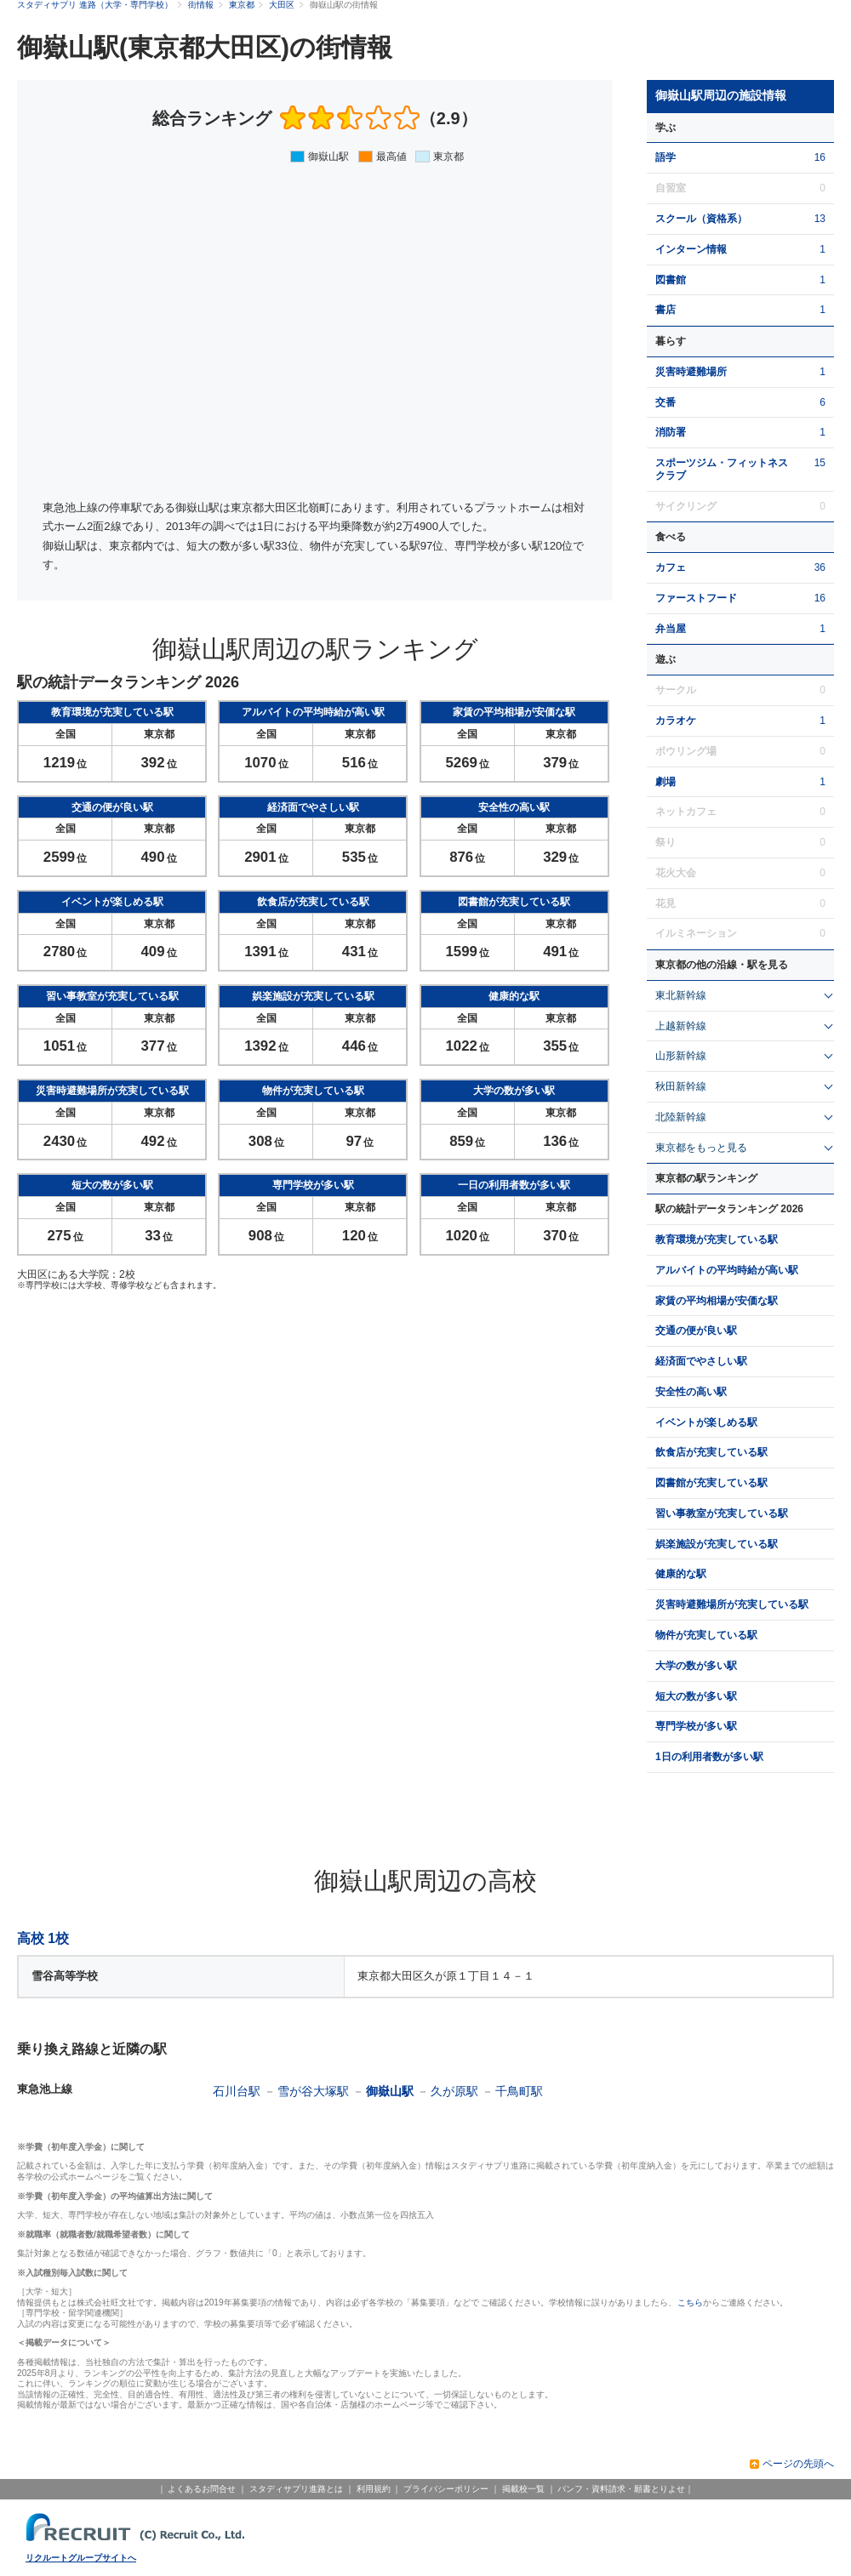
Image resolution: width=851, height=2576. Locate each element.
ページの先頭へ (798, 2464)
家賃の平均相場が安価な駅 (716, 1301)
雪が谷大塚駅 (313, 2091)
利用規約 (374, 2488)
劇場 (665, 782)
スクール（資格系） (701, 219)
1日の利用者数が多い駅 (709, 1757)
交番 (665, 402)
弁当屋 (670, 629)
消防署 (670, 432)
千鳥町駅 (519, 2091)
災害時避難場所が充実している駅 (731, 1604)
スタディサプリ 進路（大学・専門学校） (95, 4)
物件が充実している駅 (706, 1635)
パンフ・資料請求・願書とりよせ (621, 2488)
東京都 (241, 4)
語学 (665, 157)
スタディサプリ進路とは (296, 2488)
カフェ (670, 567)
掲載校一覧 (523, 2488)
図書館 (670, 280)
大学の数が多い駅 (696, 1666)
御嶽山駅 (390, 2091)
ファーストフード (696, 598)
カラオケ (675, 721)
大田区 (281, 4)
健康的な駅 (680, 1574)
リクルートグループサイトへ (81, 2557)
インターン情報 (691, 249)
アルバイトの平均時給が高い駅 (726, 1270)
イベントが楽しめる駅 (706, 1422)
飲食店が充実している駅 (711, 1452)
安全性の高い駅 (691, 1392)
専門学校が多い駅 (696, 1726)
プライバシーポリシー (445, 2488)
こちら (690, 2302)
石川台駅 (236, 2091)
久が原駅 (454, 2091)
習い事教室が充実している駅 (721, 1513)
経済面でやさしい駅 (701, 1361)
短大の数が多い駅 (696, 1696)
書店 (665, 310)
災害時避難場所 (691, 372)
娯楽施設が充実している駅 (716, 1544)
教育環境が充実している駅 (716, 1239)
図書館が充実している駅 (711, 1483)
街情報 (201, 4)
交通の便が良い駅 (696, 1330)
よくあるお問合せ (202, 2488)
